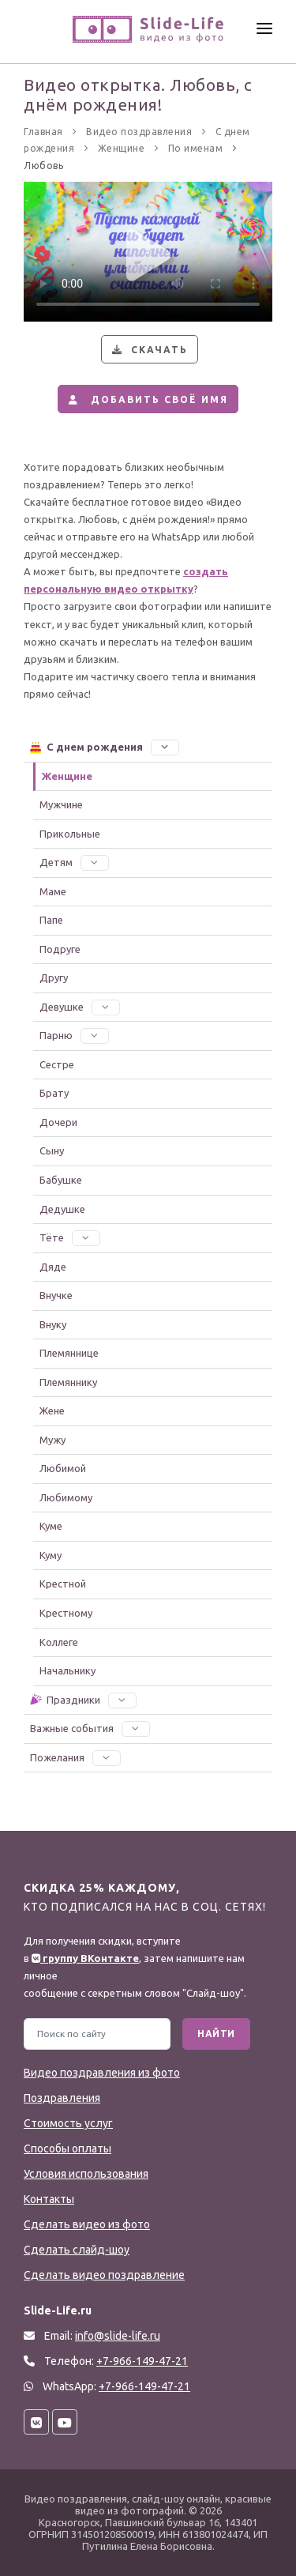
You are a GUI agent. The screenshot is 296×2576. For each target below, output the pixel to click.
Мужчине (61, 804)
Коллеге (58, 1642)
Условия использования (86, 2173)
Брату (54, 1092)
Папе (51, 919)
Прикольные (69, 833)
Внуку (52, 1324)
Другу (53, 977)
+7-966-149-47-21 (144, 2386)
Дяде (52, 1266)
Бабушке (60, 1179)
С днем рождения (103, 747)
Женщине (67, 775)
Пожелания (75, 1757)
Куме (50, 1525)
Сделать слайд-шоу (76, 2249)
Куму (50, 1555)
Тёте (69, 1237)
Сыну (51, 1150)
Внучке (56, 1295)
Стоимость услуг (68, 2123)
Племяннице (69, 1352)
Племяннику (68, 1382)
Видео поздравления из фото (102, 2072)
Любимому (65, 1497)
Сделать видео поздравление (104, 2275)
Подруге (60, 949)
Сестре (56, 1064)
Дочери (58, 1122)
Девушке (79, 1006)
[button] (165, 746)
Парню (74, 1035)
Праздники (82, 1700)
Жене (52, 1410)
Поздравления (62, 2098)
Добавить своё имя (146, 399)
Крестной (62, 1583)
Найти (216, 2033)
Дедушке (62, 1209)
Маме (52, 891)
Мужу (52, 1439)
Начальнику (67, 1670)
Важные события (90, 1728)
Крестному (65, 1612)
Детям (74, 862)
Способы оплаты (67, 2148)
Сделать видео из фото (87, 2224)
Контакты (49, 2199)
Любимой (62, 1468)
